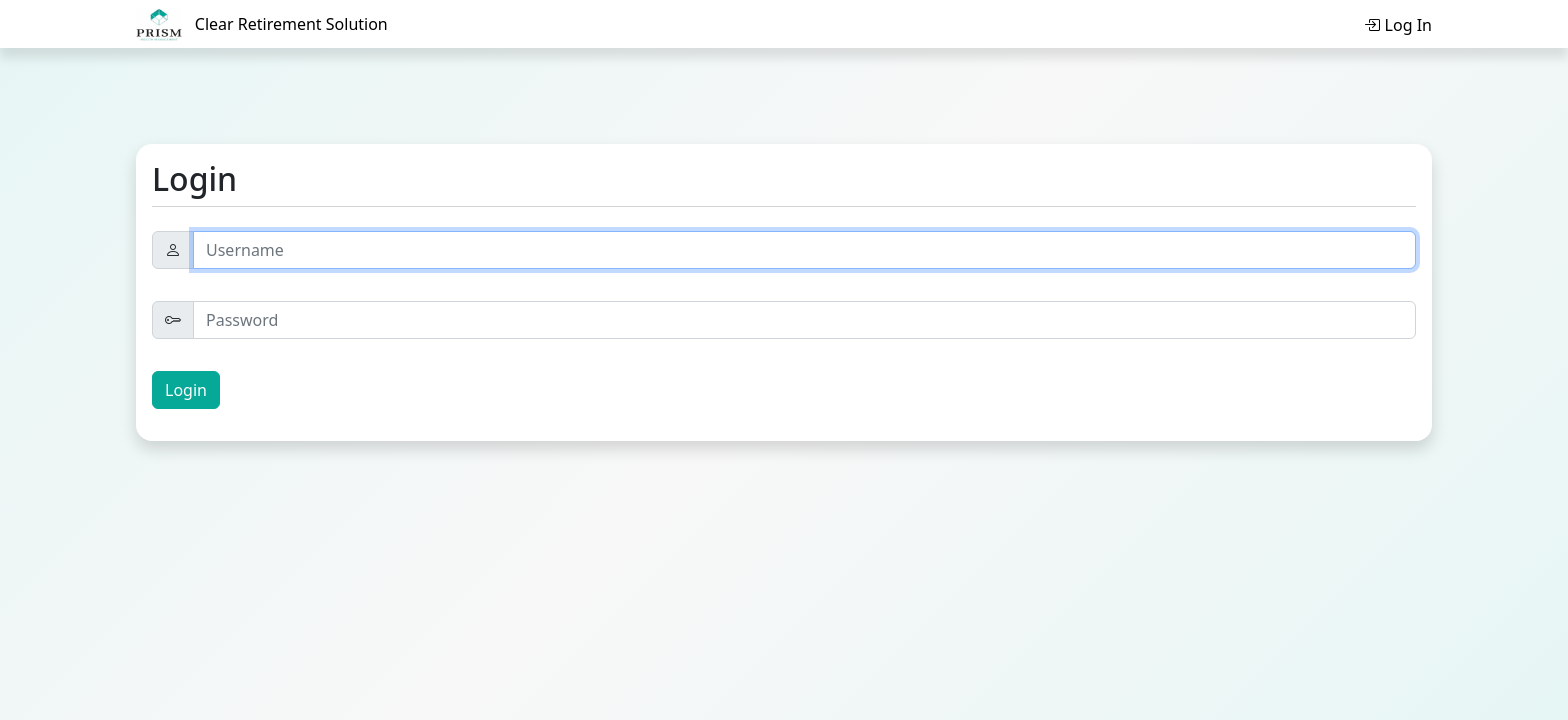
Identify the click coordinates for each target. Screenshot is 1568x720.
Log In (1398, 25)
